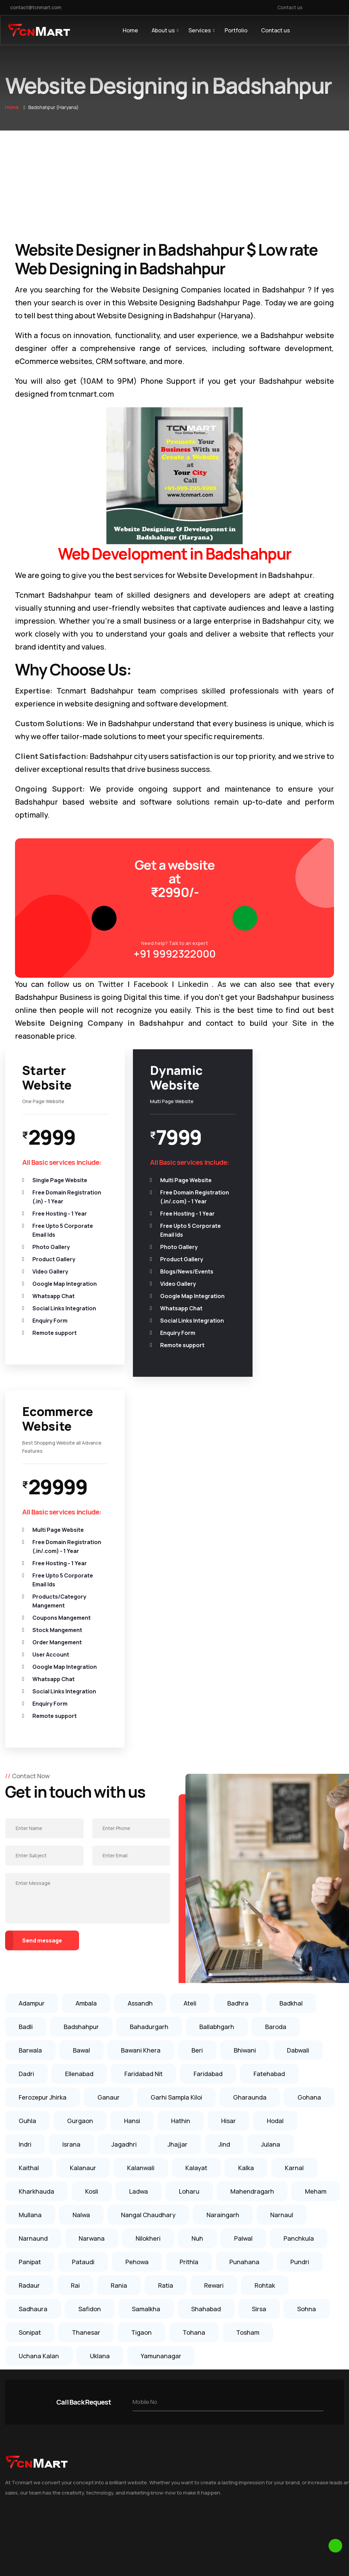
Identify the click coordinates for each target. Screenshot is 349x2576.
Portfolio (236, 30)
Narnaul (281, 1910)
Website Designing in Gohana (145, 2370)
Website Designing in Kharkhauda (149, 2409)
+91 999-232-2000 (272, 2368)
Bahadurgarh (149, 1722)
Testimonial (19, 2357)
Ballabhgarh (216, 1722)
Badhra (237, 1698)
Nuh (197, 1933)
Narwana (92, 1933)
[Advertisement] (174, 181)
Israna (71, 1839)
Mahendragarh (252, 1886)
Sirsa (259, 2004)
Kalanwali (140, 1863)
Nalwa (81, 1910)
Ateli (190, 1698)
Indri (25, 1839)
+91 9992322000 (175, 954)
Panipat (30, 1957)
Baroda (275, 1722)
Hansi (132, 1816)
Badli (26, 1722)
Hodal (275, 1816)
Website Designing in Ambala (144, 2461)
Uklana (100, 2051)
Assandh (140, 1698)
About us (163, 30)
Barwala (30, 1745)
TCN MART (201, 2559)
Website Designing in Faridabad (147, 2474)
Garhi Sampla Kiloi (176, 1792)
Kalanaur (83, 1863)
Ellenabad (79, 1769)
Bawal (81, 1745)
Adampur (32, 1698)
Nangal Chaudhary (148, 1910)
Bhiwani (245, 1745)
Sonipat (30, 2027)
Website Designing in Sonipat (145, 2344)
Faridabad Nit (143, 1769)
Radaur (29, 1980)
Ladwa (138, 1886)
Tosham (247, 2027)
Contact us (290, 7)
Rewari (214, 1980)
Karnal (294, 1863)
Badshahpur (81, 1722)
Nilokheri (148, 1933)
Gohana (309, 1792)
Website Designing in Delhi (141, 2499)
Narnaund (33, 1933)
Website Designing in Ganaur (144, 2357)
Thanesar (86, 2027)
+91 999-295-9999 (272, 2356)
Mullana (30, 1910)
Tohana (194, 2027)
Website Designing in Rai (139, 2383)
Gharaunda (250, 1792)
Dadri (26, 1769)
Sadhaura (33, 2004)
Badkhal (291, 1698)
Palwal (243, 1933)
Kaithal (29, 1863)
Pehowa (137, 1957)
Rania (119, 1980)
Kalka (246, 1863)
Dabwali (298, 1745)
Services (199, 30)
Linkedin (193, 984)
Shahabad (206, 2004)
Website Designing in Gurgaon (146, 2486)
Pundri (299, 1957)
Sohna (306, 2004)
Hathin (180, 1816)
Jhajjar (177, 1839)
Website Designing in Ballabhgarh (149, 2396)
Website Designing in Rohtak (144, 2448)
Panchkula (299, 1933)
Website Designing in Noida (142, 2512)
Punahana (244, 1957)
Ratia (165, 1980)
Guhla (27, 1816)
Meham (316, 1886)
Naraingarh (223, 1910)
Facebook (151, 984)
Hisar (228, 1816)
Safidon (89, 2004)
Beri (197, 1745)
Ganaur (108, 1792)
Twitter (111, 984)
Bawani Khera (141, 1745)
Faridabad (208, 1769)
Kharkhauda (36, 1886)
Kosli (91, 1886)
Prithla (189, 1957)
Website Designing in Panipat (145, 2422)
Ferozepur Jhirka (42, 1792)
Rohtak (265, 1980)
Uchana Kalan (39, 2051)
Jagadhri (124, 1839)
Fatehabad (269, 1769)
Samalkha (146, 2004)
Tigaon (141, 2027)
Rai (75, 1980)
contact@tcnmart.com (35, 7)
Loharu (189, 1886)
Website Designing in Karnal (143, 2435)
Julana (270, 1839)
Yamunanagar (161, 2051)
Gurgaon (80, 1816)
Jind (224, 1839)
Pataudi (83, 1957)
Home (130, 30)
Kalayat (196, 1863)
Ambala (86, 1698)
